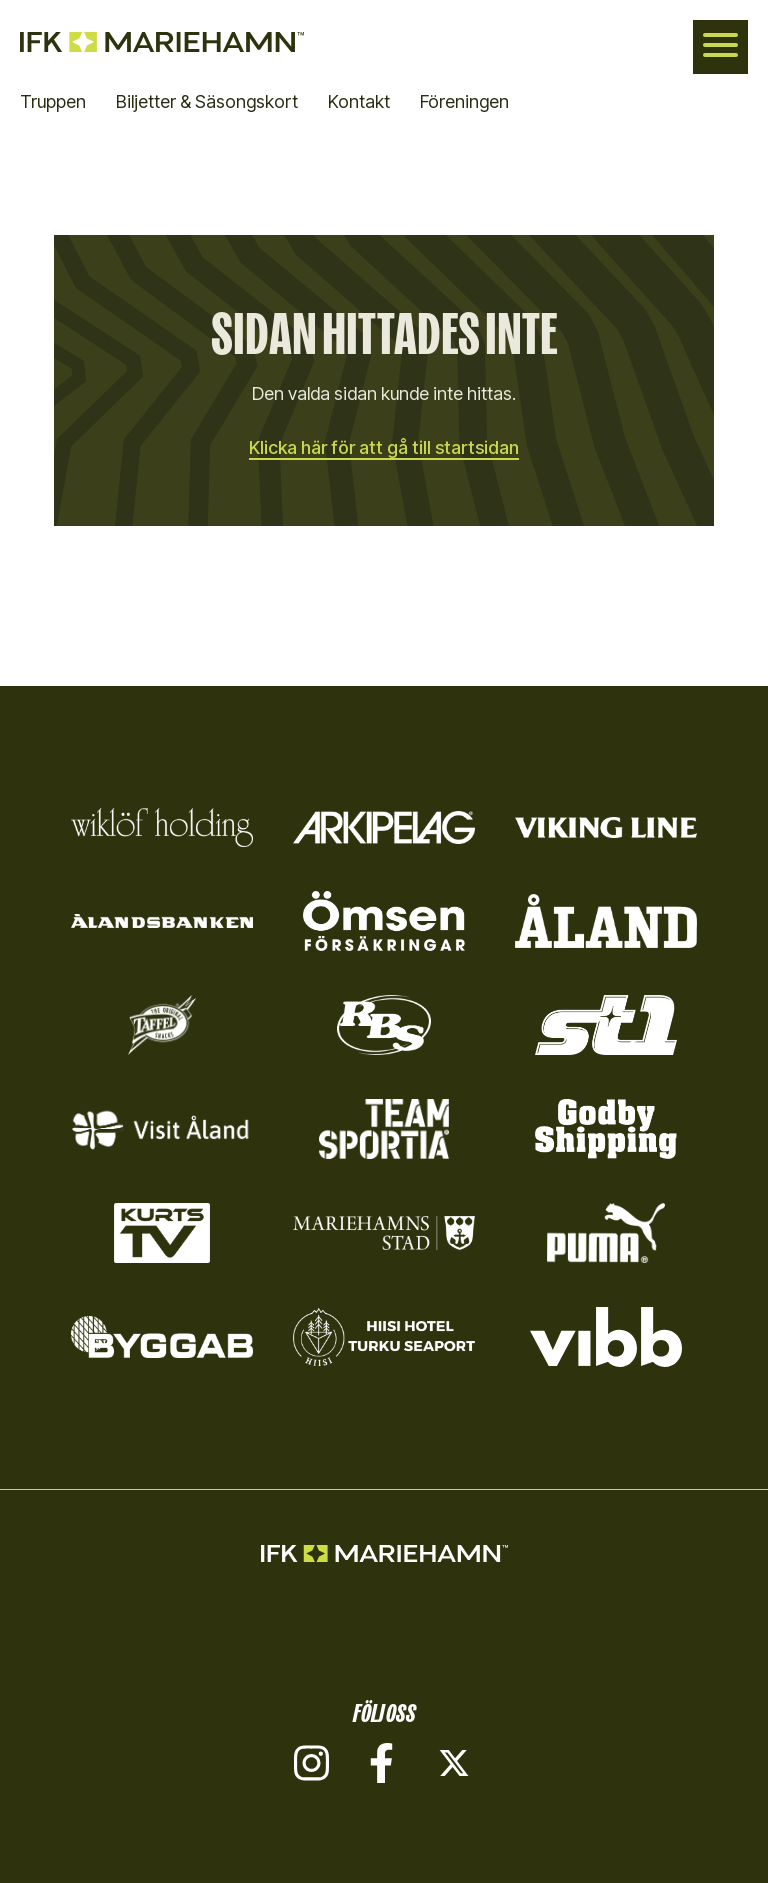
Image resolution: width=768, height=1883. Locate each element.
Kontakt (359, 101)
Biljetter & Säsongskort (207, 101)
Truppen (53, 101)
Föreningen (464, 101)
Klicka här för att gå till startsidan (384, 447)
